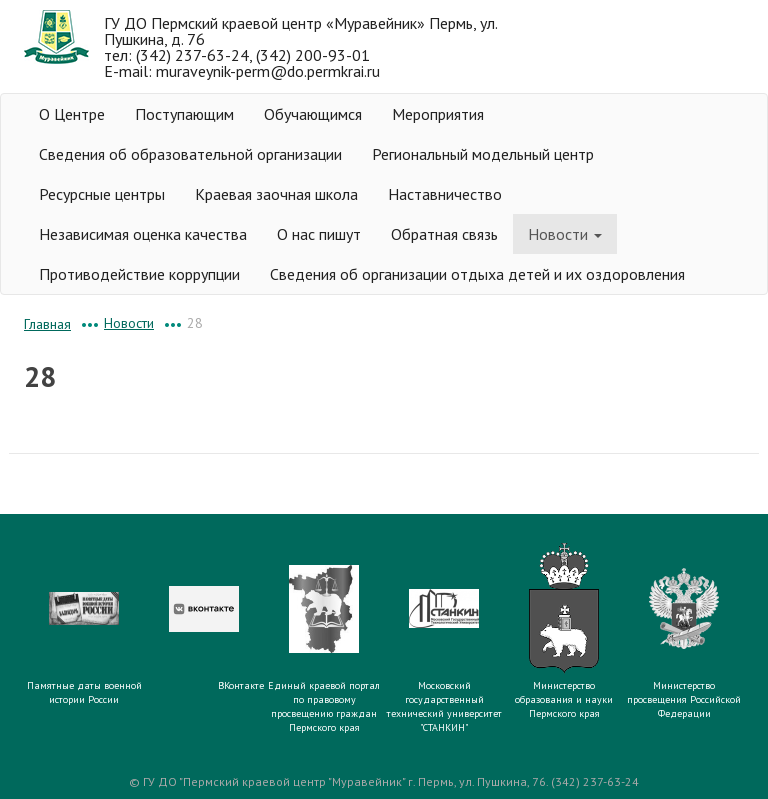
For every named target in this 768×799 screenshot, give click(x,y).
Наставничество (445, 194)
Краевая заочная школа (276, 194)
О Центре (72, 114)
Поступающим (184, 114)
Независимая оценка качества (143, 234)
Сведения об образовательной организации (190, 154)
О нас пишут (319, 234)
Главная (47, 324)
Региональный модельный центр (483, 154)
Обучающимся (313, 114)
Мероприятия (438, 114)
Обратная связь (444, 234)
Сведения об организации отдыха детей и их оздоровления (477, 274)
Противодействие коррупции (139, 274)
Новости (565, 234)
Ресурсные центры (102, 194)
